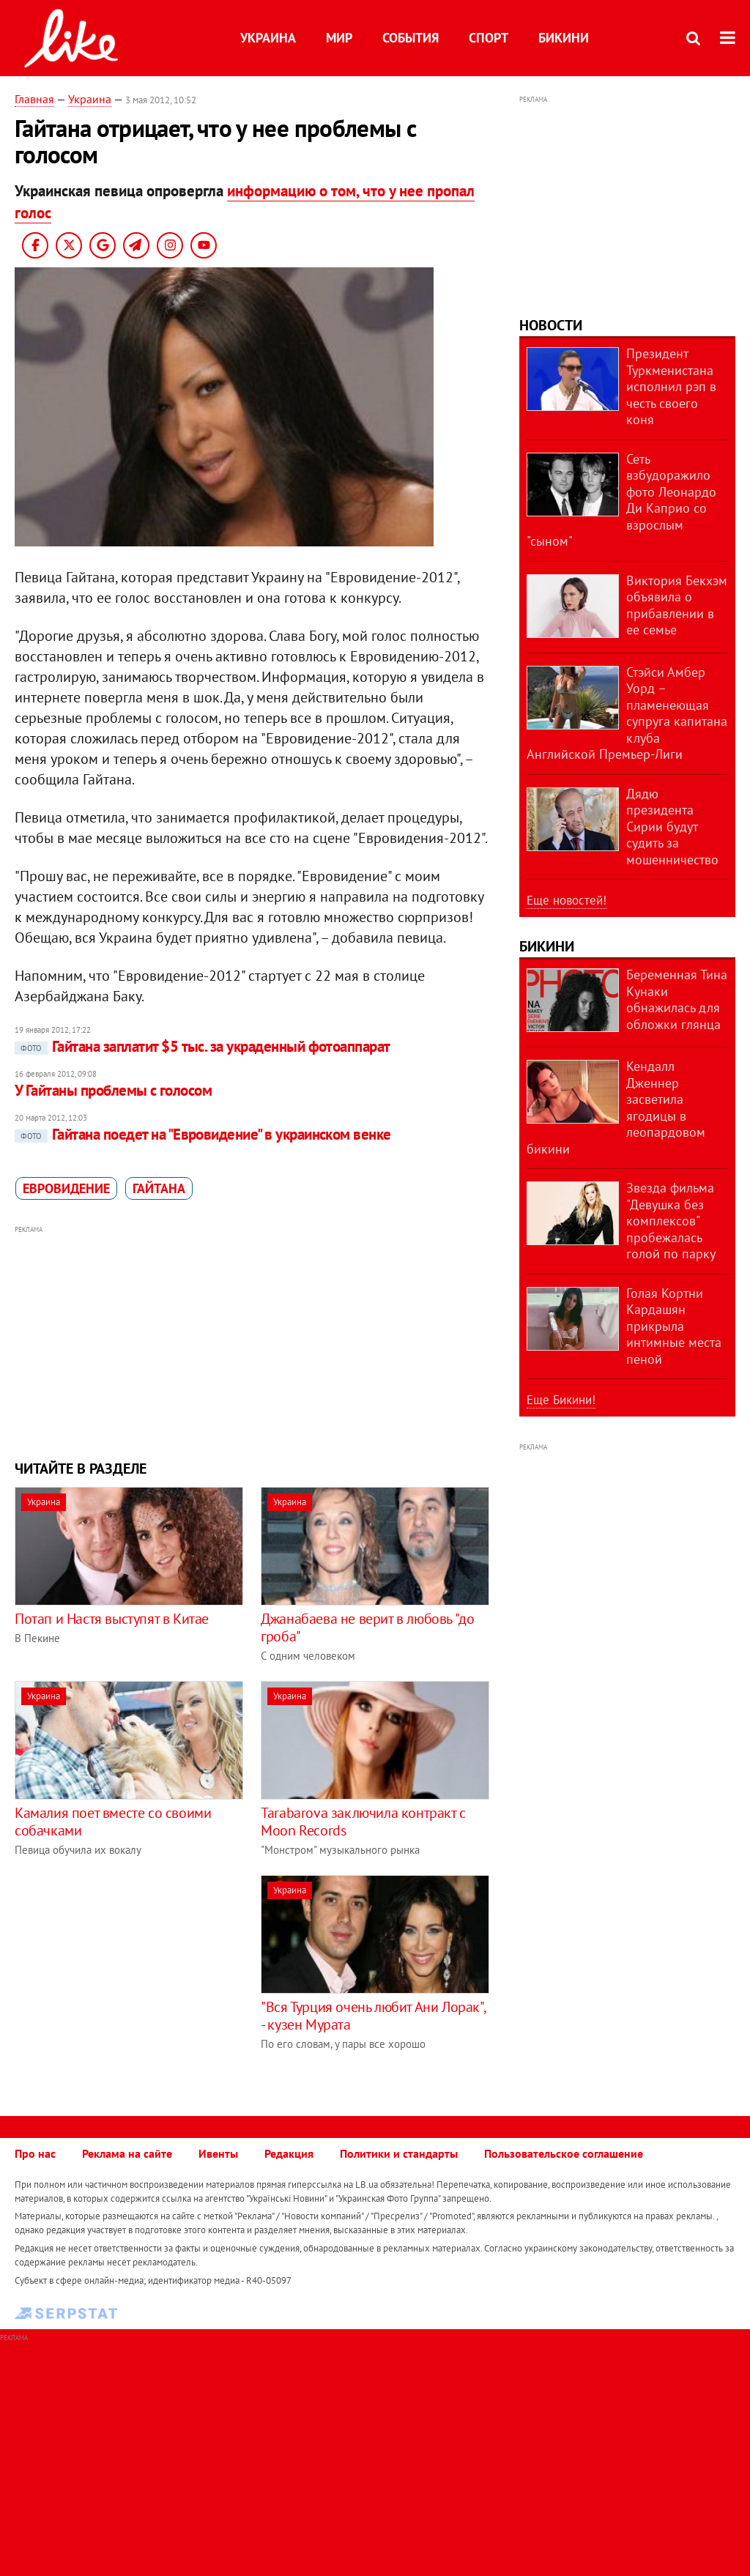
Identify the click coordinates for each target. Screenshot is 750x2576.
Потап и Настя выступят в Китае (112, 1618)
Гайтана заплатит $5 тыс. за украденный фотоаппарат (202, 1046)
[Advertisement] (252, 1341)
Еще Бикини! (561, 1400)
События (410, 37)
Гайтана (159, 1188)
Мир (339, 37)
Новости (550, 325)
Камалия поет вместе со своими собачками (113, 1821)
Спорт (488, 37)
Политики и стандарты (399, 2153)
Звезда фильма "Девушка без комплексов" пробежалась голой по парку (671, 1220)
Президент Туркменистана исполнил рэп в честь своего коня (671, 386)
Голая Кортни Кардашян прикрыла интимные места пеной (673, 1326)
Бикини (563, 37)
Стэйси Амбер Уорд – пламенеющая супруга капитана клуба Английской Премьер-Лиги (627, 713)
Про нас (35, 2153)
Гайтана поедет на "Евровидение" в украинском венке (203, 1134)
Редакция (288, 2153)
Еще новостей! (566, 900)
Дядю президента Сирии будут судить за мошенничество (672, 826)
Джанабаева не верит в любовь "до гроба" (367, 1627)
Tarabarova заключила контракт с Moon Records (363, 1821)
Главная (34, 99)
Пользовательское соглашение (563, 2153)
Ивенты (218, 2153)
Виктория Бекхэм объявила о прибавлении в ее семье (676, 605)
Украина (268, 37)
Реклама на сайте (127, 2153)
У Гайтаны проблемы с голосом (113, 1090)
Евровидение (66, 1188)
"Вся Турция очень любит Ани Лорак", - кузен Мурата (373, 2015)
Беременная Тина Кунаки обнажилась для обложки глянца (676, 999)
